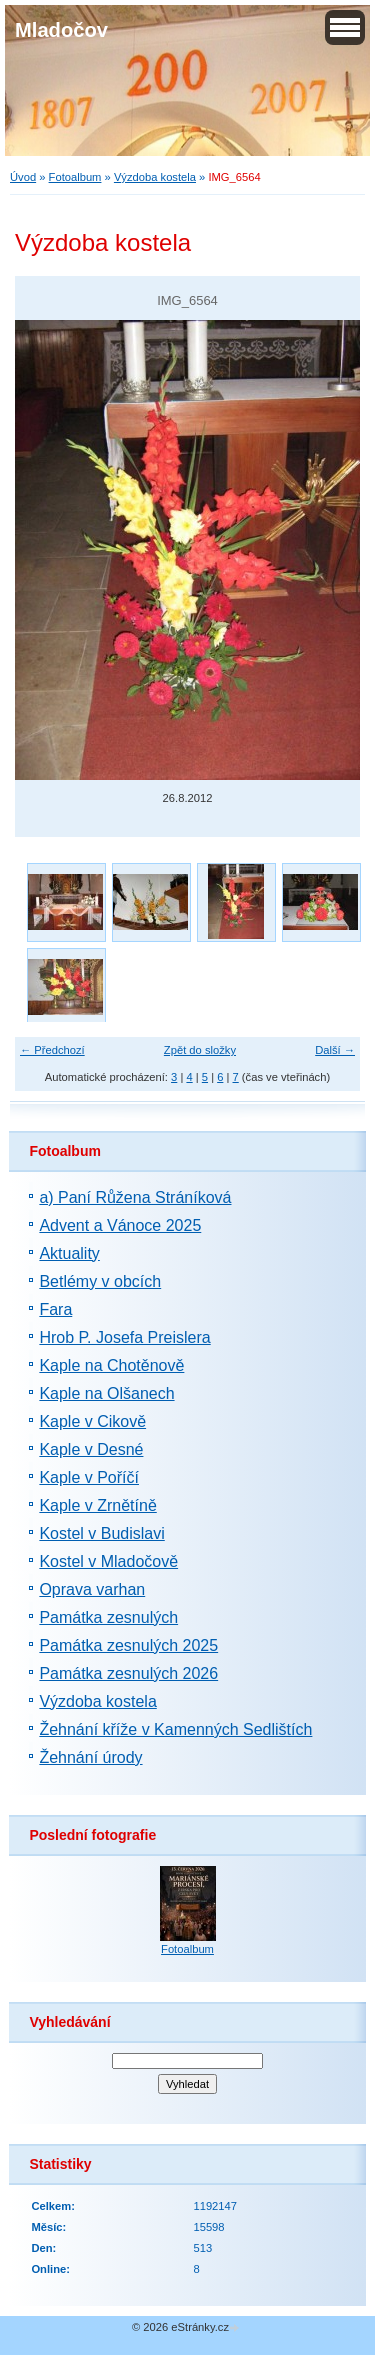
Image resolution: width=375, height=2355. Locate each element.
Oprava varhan (92, 1589)
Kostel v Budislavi (101, 1533)
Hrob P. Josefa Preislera (124, 1337)
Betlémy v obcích (100, 1281)
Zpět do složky (200, 1050)
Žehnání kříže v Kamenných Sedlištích (175, 1729)
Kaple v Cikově (92, 1421)
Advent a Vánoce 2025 (120, 1225)
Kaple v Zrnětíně (97, 1505)
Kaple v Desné (91, 1449)
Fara (55, 1309)
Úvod (23, 177)
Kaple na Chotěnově (111, 1365)
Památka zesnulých (108, 1617)
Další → (335, 1050)
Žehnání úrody (90, 1757)
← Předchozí (52, 1050)
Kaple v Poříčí (89, 1477)
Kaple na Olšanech (106, 1393)
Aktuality (69, 1253)
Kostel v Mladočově (108, 1561)
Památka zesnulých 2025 (128, 1645)
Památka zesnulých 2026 (128, 1673)
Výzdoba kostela (155, 177)
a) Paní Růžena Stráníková (135, 1197)
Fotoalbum (75, 177)
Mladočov (61, 30)
